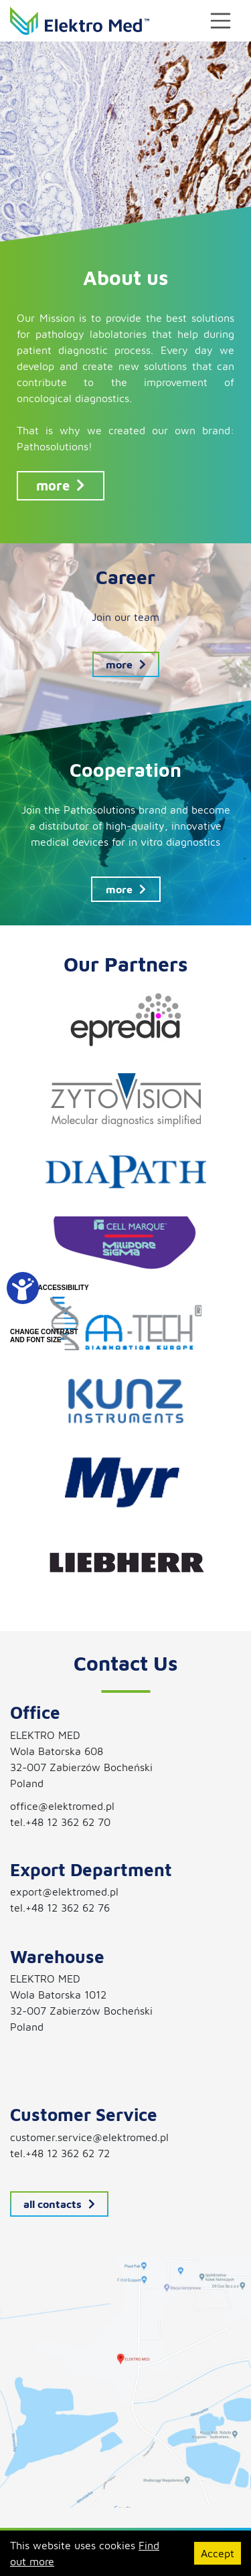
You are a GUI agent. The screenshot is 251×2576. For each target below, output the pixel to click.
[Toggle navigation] (221, 20)
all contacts (59, 2204)
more (60, 485)
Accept (217, 2553)
